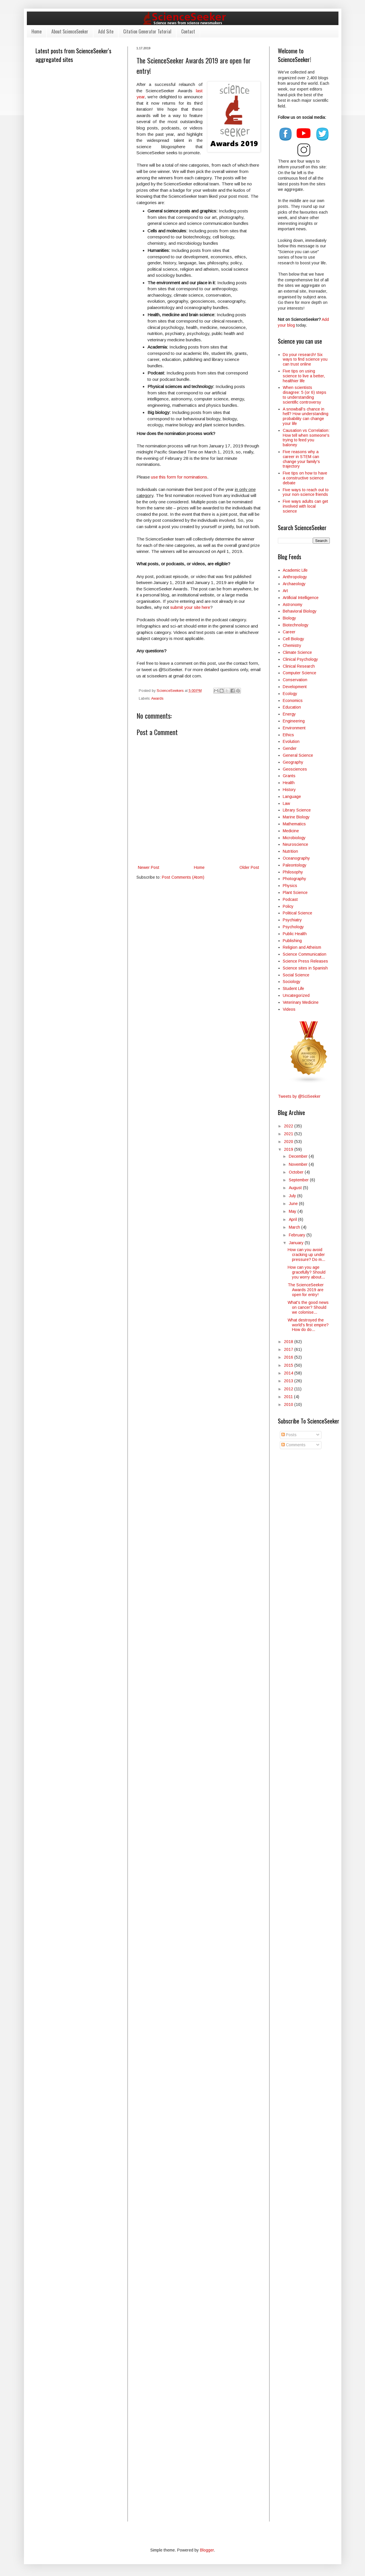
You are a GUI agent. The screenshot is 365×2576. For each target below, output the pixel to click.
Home (36, 31)
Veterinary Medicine (301, 1002)
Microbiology (294, 837)
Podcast (290, 899)
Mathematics (294, 824)
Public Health (295, 933)
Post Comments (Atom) (183, 877)
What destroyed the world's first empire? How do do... (308, 1325)
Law (286, 803)
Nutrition (290, 851)
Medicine (291, 830)
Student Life (293, 988)
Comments (293, 1445)
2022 (289, 1126)
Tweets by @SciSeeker (299, 1096)
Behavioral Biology (300, 611)
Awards (157, 698)
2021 (289, 1133)
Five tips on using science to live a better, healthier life (304, 376)
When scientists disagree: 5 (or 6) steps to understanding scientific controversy (304, 394)
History (289, 789)
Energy (289, 714)
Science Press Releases (305, 961)
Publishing (292, 940)
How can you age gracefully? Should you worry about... (306, 1272)
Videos (289, 1009)
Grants (289, 775)
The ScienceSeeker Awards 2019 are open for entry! (306, 1290)
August (296, 1187)
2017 (289, 1349)
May (293, 1211)
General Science (298, 755)
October (297, 1172)
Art (285, 590)
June (294, 1203)
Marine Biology (296, 817)
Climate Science (297, 652)
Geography (293, 762)
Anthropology (295, 577)
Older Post (249, 867)
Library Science (297, 810)
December (299, 1156)
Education (292, 707)
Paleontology (294, 865)
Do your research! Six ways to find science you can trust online (305, 359)
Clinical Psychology (300, 659)
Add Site (105, 31)
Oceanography (296, 858)
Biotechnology (295, 625)
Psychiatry (292, 920)
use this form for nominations (179, 476)
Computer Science (299, 673)
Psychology (293, 926)
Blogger (207, 2550)
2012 (289, 1389)
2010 (289, 1404)
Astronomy (292, 604)
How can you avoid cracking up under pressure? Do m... (306, 1254)
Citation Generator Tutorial (147, 31)
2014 (289, 1373)
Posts (289, 1434)
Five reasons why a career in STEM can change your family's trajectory (301, 458)
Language (292, 796)
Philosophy (293, 872)
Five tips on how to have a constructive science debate (305, 478)
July (293, 1195)
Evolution (291, 741)
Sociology (291, 981)
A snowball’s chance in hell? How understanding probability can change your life (305, 416)
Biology (289, 618)
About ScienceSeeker (69, 31)
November (299, 1164)
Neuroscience (295, 844)
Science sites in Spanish (305, 968)
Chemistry (292, 645)
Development (295, 686)
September (299, 1180)
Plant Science (295, 892)
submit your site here (190, 607)
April (293, 1219)
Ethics (288, 734)
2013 (289, 1381)
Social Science (296, 975)
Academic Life (295, 570)
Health (289, 782)
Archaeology (294, 583)
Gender (290, 748)
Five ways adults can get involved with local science (305, 506)
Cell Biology (293, 639)
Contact (188, 31)
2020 (289, 1141)
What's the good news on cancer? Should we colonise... (308, 1307)
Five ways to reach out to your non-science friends (306, 492)
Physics (290, 885)
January (297, 1242)
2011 (289, 1396)
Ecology (290, 693)
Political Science (297, 913)
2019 (289, 1149)
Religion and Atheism (302, 947)
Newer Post (148, 867)
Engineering (294, 721)
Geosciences (295, 769)
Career (289, 632)
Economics (293, 700)
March (295, 1227)
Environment (294, 728)
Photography (294, 878)
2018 (289, 1341)
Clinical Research (299, 666)
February (297, 1235)
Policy (288, 906)
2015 (289, 1365)
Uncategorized (296, 995)
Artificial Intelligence (301, 597)
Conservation (295, 679)
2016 (289, 1357)
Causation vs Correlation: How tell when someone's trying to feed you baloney (306, 437)
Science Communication (304, 954)
